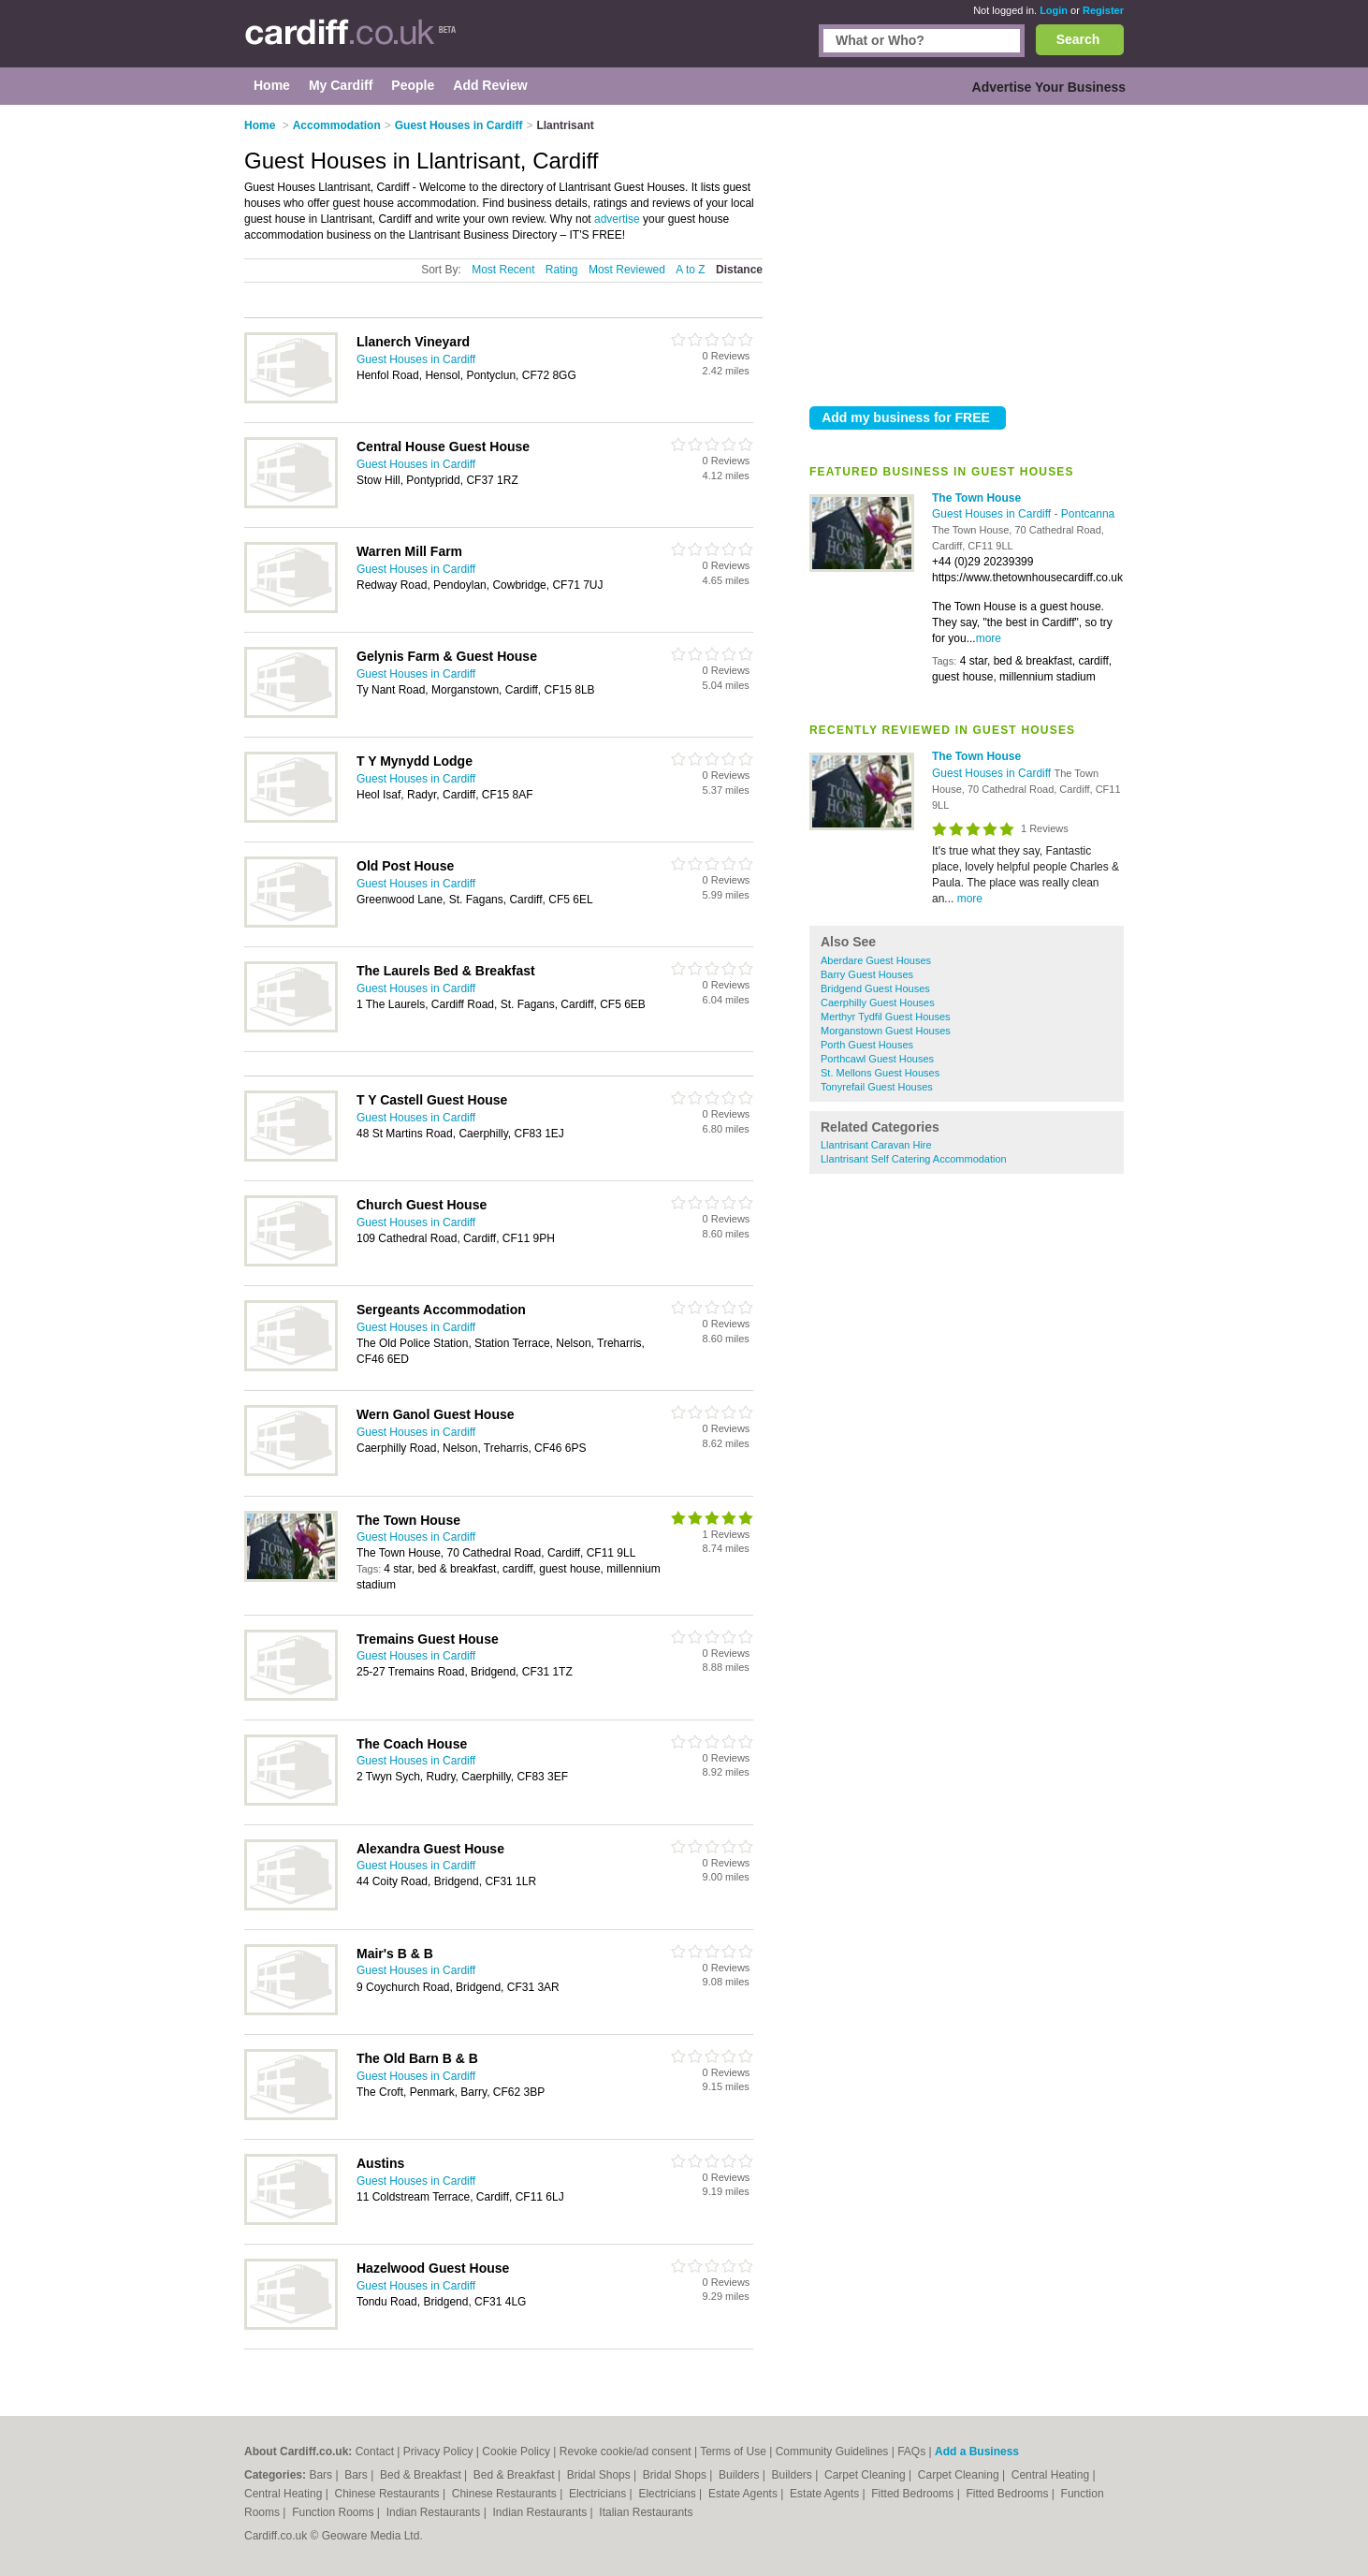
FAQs (911, 2451)
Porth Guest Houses (867, 1044)
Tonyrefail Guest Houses (877, 1086)
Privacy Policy (438, 2451)
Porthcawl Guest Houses (877, 1058)
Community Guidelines (832, 2451)
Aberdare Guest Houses (876, 960)
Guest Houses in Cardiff (993, 513)
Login (1054, 10)
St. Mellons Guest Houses (880, 1072)
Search (1078, 39)
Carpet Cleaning (866, 2474)
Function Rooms (334, 2512)
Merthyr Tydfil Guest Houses (886, 1016)
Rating (562, 269)
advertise (617, 219)
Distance (739, 269)
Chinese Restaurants (389, 2493)
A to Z (690, 269)
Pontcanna (1087, 513)
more (988, 638)
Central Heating (1052, 2474)
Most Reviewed (627, 269)
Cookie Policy (516, 2451)
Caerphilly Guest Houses (878, 1002)
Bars (322, 2474)
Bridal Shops (600, 2474)
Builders (741, 2474)
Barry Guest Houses (867, 974)
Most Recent (503, 269)
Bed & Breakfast (422, 2474)
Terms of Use (733, 2451)
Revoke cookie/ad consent (625, 2451)
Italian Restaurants (645, 2512)
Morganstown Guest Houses (886, 1030)
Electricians (599, 2493)
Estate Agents (744, 2493)
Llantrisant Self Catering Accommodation (914, 1158)
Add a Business (977, 2451)
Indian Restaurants (435, 2512)
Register (1103, 10)
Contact (375, 2451)
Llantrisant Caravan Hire (876, 1144)
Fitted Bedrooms (913, 2493)
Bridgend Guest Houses (875, 988)
